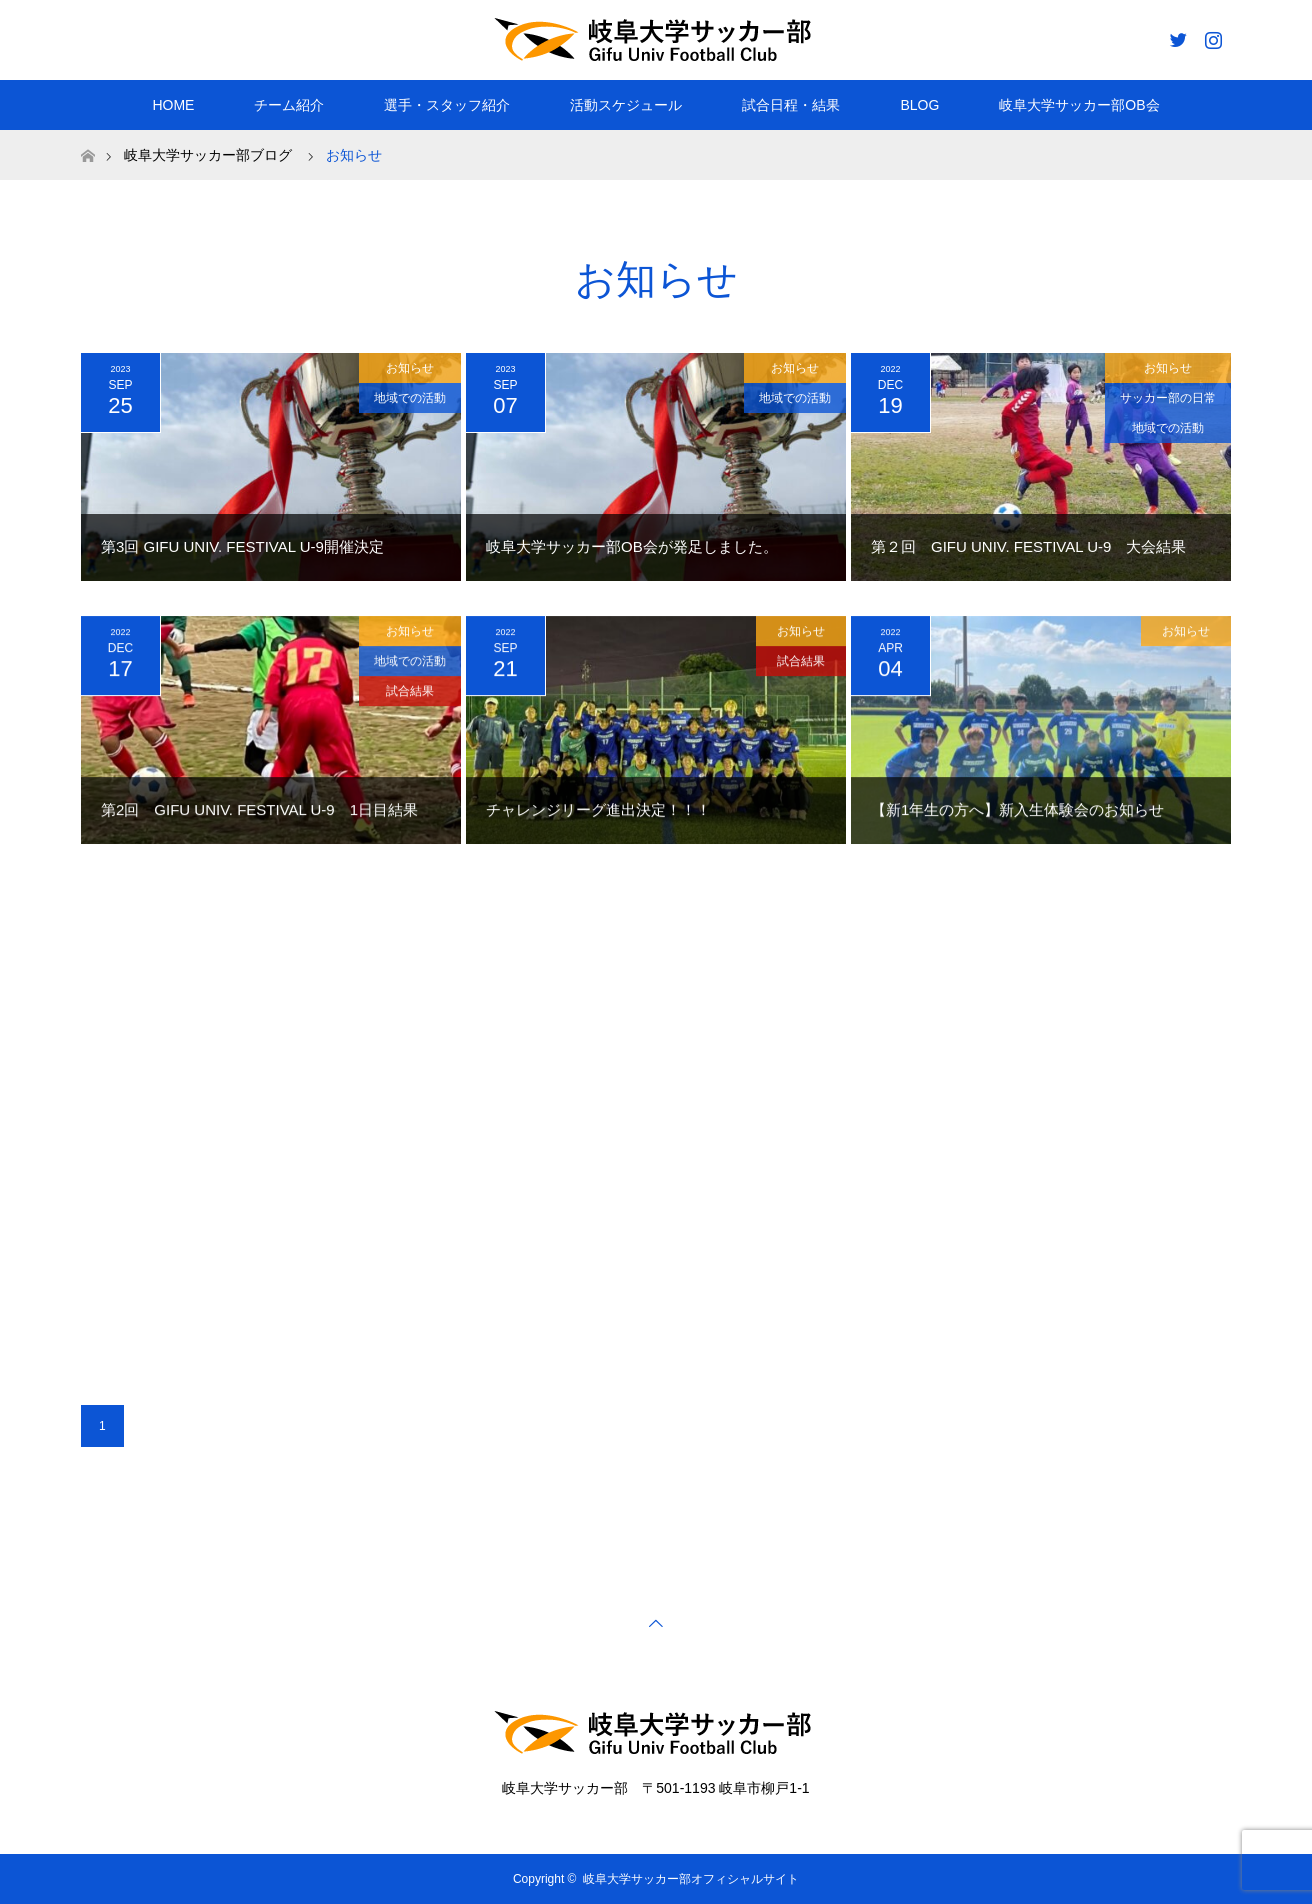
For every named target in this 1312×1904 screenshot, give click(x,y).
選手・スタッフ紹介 (447, 105)
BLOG (919, 105)
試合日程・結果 (791, 105)
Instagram (1211, 36)
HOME (173, 105)
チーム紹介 (289, 105)
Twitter (1176, 36)
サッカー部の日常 (1168, 398)
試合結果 (410, 694)
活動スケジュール (626, 105)
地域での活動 (410, 398)
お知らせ (410, 368)
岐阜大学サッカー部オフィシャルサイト (691, 1879)
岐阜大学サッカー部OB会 (1079, 105)
